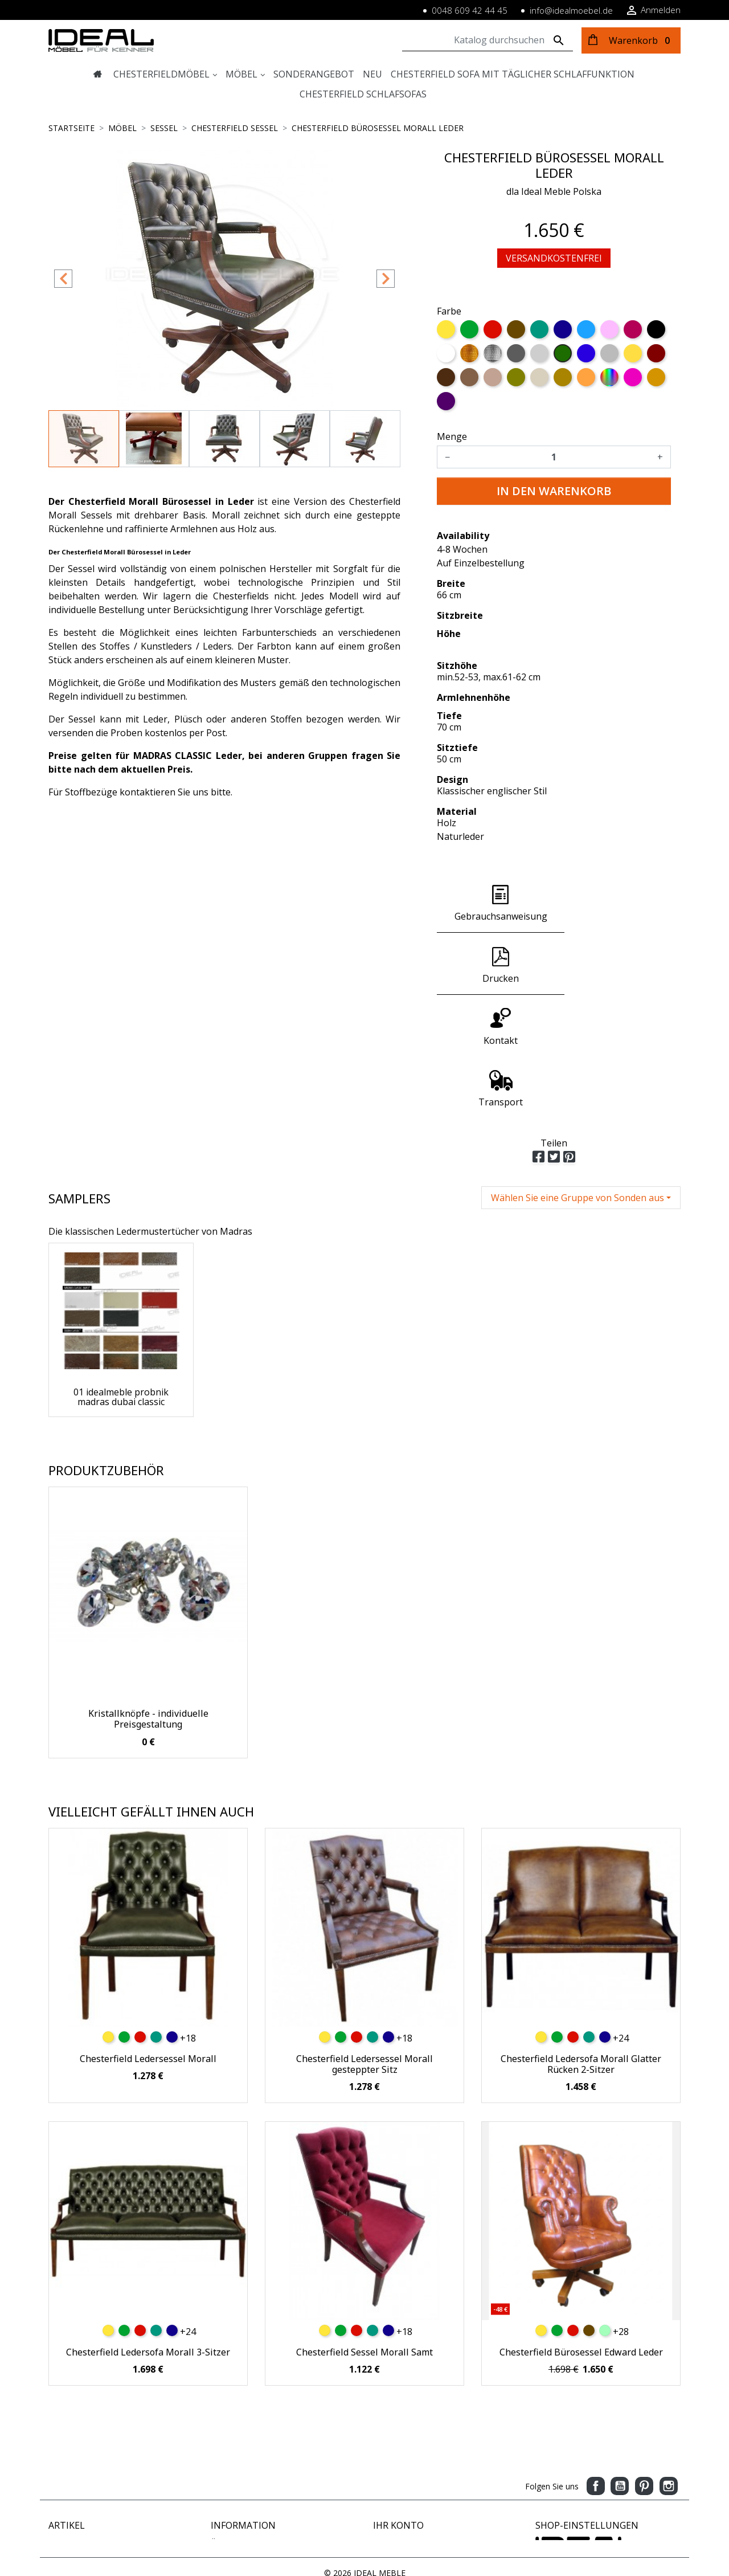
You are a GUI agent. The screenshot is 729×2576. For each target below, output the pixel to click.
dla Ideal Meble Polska (553, 191)
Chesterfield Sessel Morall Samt (364, 2228)
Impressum (231, 2443)
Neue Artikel (70, 2431)
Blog (219, 2502)
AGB (219, 2455)
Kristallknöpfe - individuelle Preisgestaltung (148, 1595)
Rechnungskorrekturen (414, 2443)
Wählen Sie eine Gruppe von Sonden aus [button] (577, 1074)
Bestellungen (397, 2431)
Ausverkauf (68, 2455)
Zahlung (225, 2431)
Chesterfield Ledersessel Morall (148, 1935)
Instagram (669, 2362)
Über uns (227, 2419)
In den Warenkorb (554, 491)
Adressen (390, 2455)
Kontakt (225, 2466)
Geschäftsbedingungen (253, 2490)
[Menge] (553, 457)
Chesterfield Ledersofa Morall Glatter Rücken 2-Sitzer (581, 1940)
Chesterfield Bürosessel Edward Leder (581, 2228)
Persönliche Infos (405, 2419)
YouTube (620, 2362)
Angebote (66, 2419)
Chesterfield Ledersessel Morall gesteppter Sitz (364, 1940)
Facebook (596, 2362)
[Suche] (487, 40)
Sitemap (226, 2478)
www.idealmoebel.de (573, 2501)
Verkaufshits (70, 2443)
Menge (452, 436)
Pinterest (644, 2362)
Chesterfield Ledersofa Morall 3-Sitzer (148, 2228)
